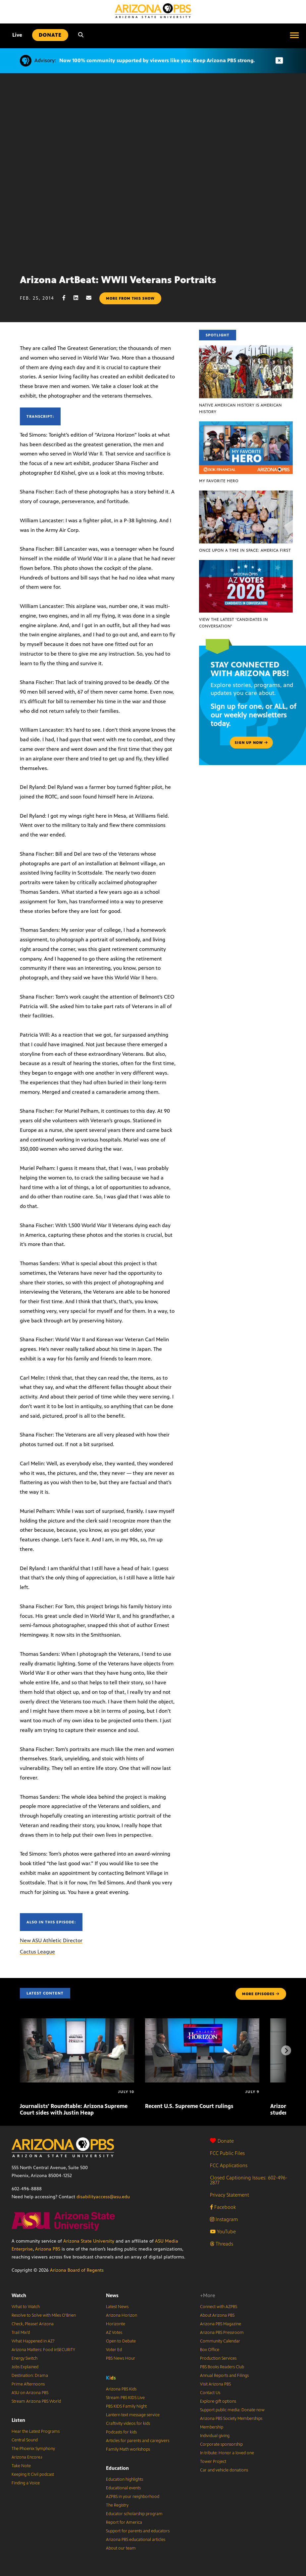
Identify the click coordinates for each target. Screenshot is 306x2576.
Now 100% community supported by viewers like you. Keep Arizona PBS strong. (157, 60)
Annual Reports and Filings (224, 2375)
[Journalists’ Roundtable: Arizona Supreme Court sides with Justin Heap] (77, 2022)
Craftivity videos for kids (128, 2423)
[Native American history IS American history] (246, 349)
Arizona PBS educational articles (135, 2539)
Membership (211, 2427)
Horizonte (115, 2324)
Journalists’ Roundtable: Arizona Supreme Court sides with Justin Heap (74, 2109)
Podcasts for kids (121, 2432)
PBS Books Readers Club (222, 2367)
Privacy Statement (229, 2195)
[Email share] (92, 298)
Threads (221, 2244)
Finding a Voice (26, 2483)
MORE (261, 1994)
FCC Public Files (227, 2153)
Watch (19, 2295)
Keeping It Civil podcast (33, 2474)
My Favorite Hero (218, 481)
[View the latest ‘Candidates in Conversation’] (246, 563)
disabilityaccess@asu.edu (103, 2197)
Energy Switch (24, 2358)
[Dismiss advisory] (279, 60)
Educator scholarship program (134, 2513)
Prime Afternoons (28, 2384)
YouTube (223, 2231)
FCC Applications (228, 2165)
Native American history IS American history (240, 408)
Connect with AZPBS (218, 2306)
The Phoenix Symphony (33, 2448)
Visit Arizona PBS (215, 2384)
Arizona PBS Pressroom (222, 2332)
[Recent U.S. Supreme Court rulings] (202, 2022)
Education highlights (124, 2479)
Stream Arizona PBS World (36, 2401)
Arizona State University (88, 2241)
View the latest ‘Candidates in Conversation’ (233, 622)
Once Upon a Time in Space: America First (245, 550)
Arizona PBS (47, 2249)
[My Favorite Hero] (246, 425)
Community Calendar (220, 2341)
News (112, 2295)
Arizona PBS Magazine (220, 2324)
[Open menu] (294, 35)
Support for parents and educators (138, 2531)
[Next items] (286, 2050)
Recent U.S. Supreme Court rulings (189, 2106)
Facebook (223, 2207)
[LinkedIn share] (79, 298)
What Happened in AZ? (33, 2341)
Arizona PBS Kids (121, 2389)
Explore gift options (218, 2401)
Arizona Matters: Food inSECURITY (43, 2349)
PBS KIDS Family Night (126, 2406)
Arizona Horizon (121, 2315)
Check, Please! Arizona (33, 2324)
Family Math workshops (128, 2449)
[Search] (81, 35)
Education (117, 2468)
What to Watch (26, 2306)
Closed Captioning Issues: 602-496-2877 (248, 2180)
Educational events (123, 2488)
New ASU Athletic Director (51, 1940)
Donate (222, 2141)
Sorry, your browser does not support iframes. (153, 171)
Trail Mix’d (21, 2332)
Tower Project (213, 2461)
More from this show (130, 298)
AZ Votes (114, 2332)
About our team (121, 2548)
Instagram (224, 2219)
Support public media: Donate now (232, 2410)
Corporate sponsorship (221, 2444)
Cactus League (37, 1952)
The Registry (117, 2505)
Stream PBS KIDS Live (125, 2397)
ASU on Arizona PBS (30, 2392)
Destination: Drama (30, 2375)
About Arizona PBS (217, 2315)
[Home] (153, 10)
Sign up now (251, 742)
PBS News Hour (120, 2358)
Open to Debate (121, 2341)
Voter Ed (114, 2349)
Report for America (124, 2522)
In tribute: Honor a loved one (227, 2453)
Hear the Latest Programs (36, 2431)
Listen (18, 2420)
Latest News (117, 2306)
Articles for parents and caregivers (137, 2440)
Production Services (218, 2358)
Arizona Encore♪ (27, 2457)
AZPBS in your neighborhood (132, 2496)
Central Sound (25, 2440)
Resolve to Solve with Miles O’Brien (44, 2315)
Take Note (21, 2466)
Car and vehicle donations (224, 2470)
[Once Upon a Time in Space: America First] (246, 494)
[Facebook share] (67, 298)
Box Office (209, 2349)
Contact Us (210, 2392)
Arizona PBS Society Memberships (231, 2418)
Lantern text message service (133, 2415)
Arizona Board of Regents (77, 2270)
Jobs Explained (25, 2367)
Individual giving (215, 2435)
